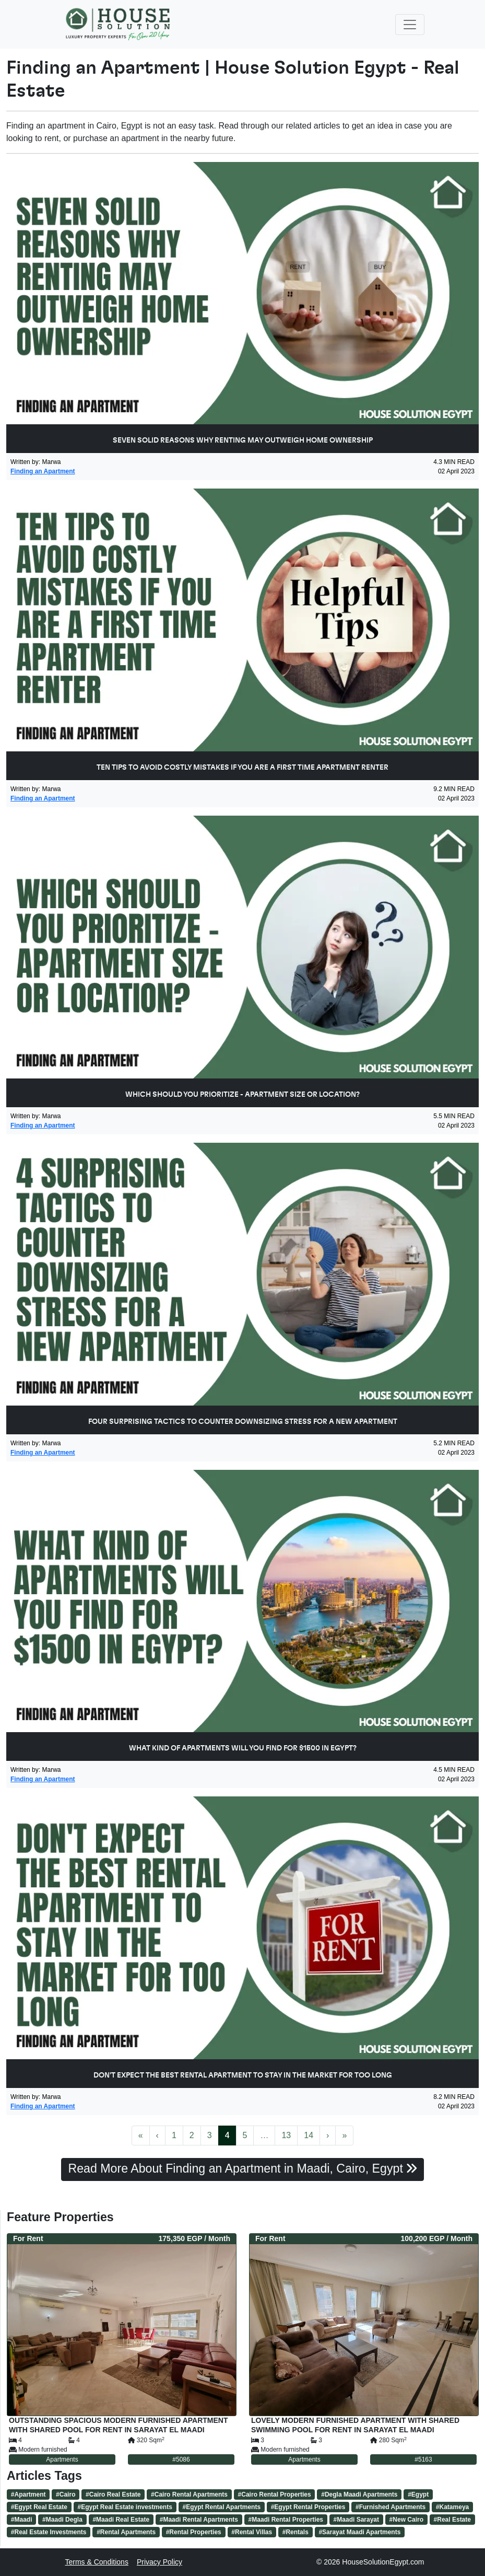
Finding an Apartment (42, 471)
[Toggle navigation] (409, 24)
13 (286, 2135)
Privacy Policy (159, 2562)
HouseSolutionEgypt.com (383, 2562)
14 (308, 2135)
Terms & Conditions (96, 2562)
